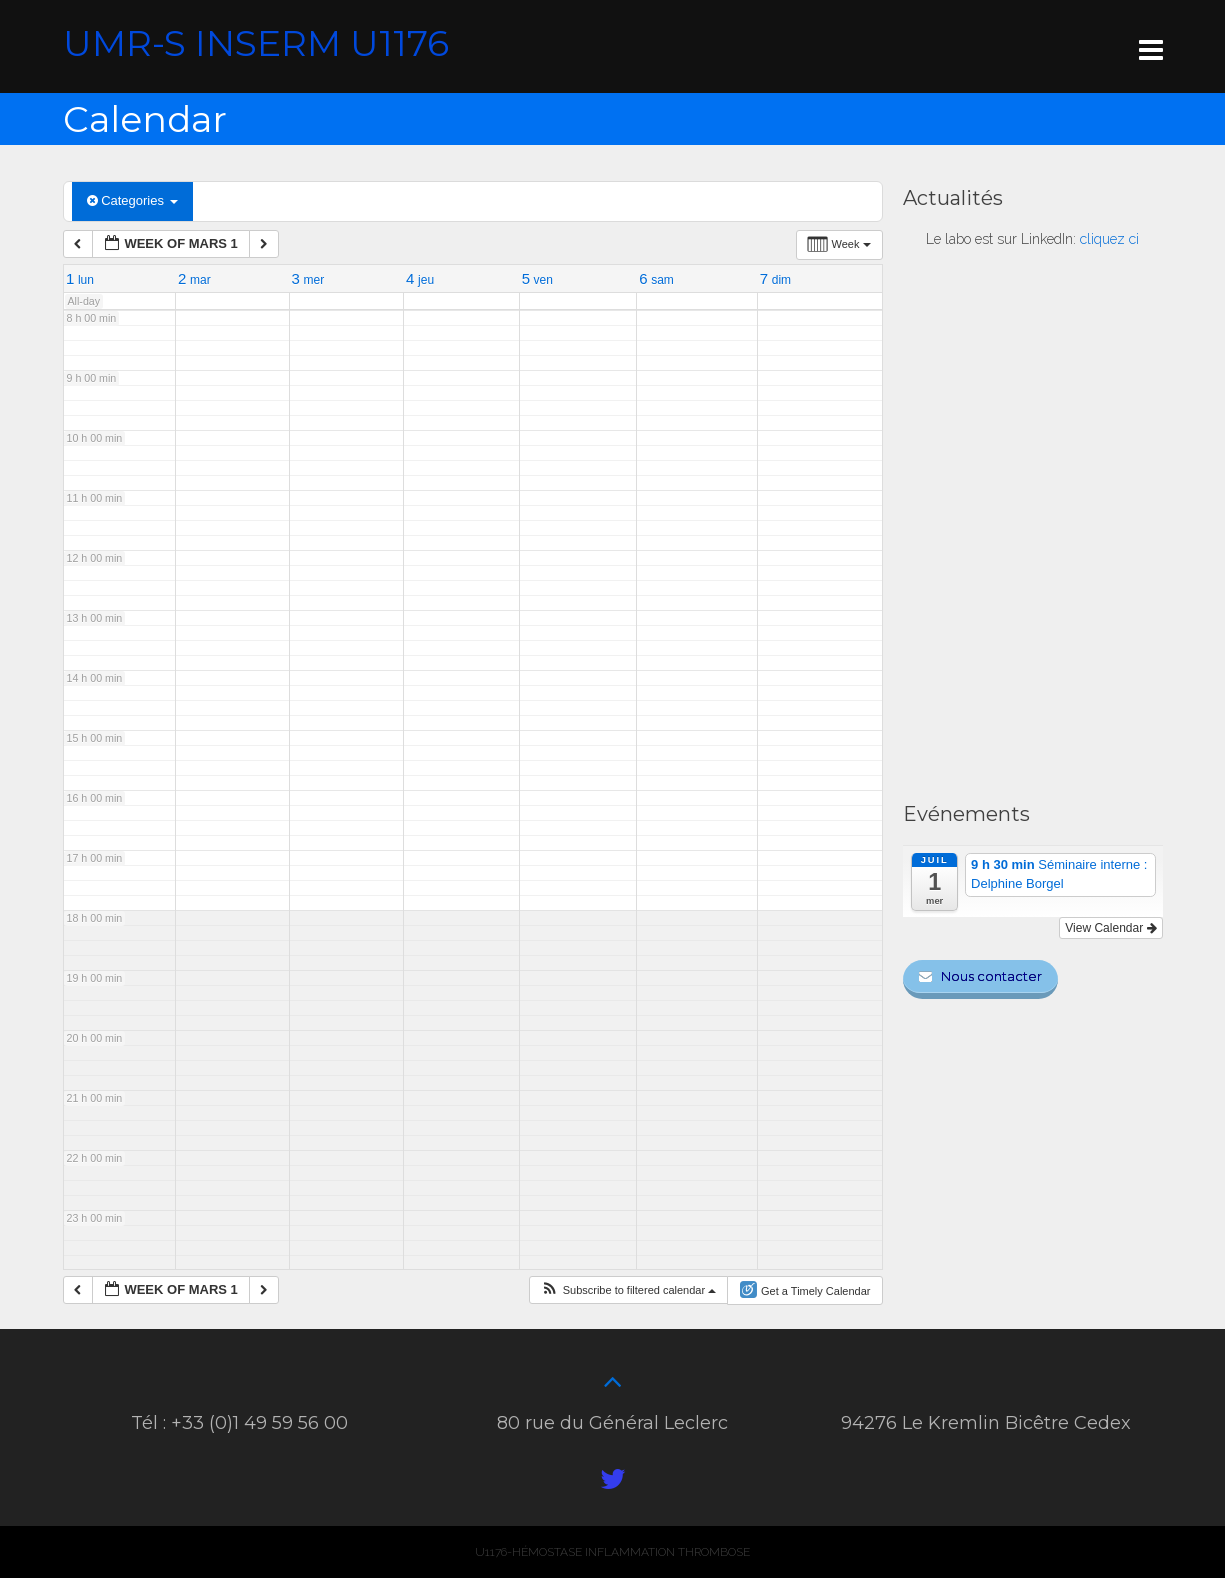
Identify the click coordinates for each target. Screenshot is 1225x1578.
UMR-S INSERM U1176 (256, 43)
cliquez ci (1109, 239)
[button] (630, 1290)
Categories (132, 200)
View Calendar (1110, 928)
